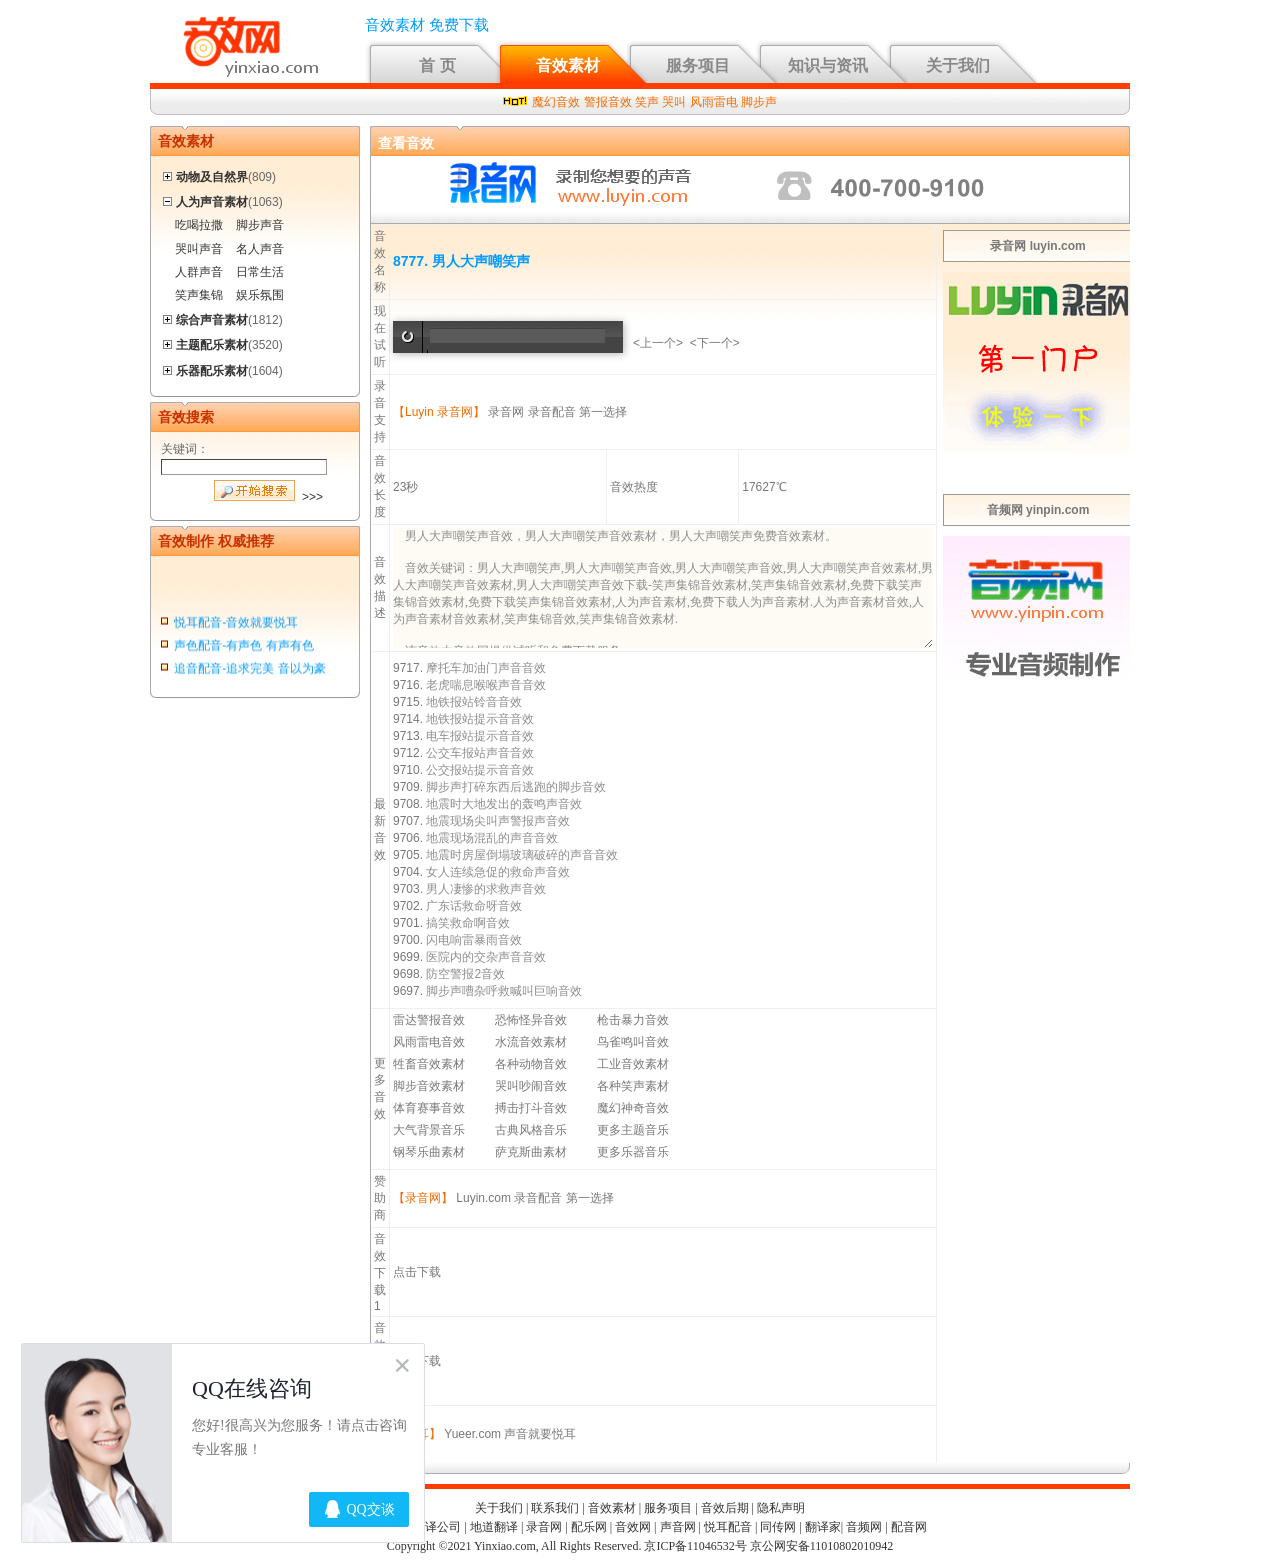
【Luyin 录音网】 (439, 412)
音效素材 (568, 65)
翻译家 (823, 1527)
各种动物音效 (531, 1064)
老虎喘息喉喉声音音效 (486, 685)
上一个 (658, 343)
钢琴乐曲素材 (429, 1152)
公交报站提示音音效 (480, 770)
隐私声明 (781, 1508)
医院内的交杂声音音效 (486, 957)
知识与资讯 (828, 65)
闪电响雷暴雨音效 (474, 940)
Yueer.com (472, 1434)
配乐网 (589, 1527)
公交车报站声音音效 (480, 753)
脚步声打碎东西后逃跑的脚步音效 (516, 787)
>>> (312, 497)
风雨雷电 (714, 102)
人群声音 (199, 272)
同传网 (778, 1527)
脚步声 (759, 102)
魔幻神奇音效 (633, 1108)
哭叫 (674, 102)
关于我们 (958, 65)
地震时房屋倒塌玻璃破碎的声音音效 (522, 855)
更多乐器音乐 (633, 1152)
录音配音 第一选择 (577, 412)
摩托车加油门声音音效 (486, 668)
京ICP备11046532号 (695, 1546)
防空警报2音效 (465, 974)
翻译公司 (437, 1527)
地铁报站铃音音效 (474, 702)
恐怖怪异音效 (531, 1020)
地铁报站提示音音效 (480, 719)
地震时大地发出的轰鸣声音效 (504, 804)
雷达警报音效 (429, 1020)
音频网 (864, 1527)
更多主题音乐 (633, 1130)
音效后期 (725, 1508)
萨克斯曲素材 (531, 1152)
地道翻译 (494, 1527)
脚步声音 (260, 225)
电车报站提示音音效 (480, 736)
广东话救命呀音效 (474, 906)
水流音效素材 (531, 1042)
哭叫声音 (199, 249)
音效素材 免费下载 (427, 25)
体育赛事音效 (429, 1108)
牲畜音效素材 (429, 1064)
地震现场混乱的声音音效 (492, 838)
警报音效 (608, 102)
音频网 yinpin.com (1038, 510)
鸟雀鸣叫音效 (633, 1042)
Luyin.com (483, 1198)
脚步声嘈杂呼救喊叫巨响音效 (504, 991)
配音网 (909, 1527)
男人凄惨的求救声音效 (486, 889)
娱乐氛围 (260, 295)
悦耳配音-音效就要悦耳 (236, 625)
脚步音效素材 (429, 1086)
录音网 (506, 412)
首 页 (437, 65)
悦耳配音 (728, 1527)
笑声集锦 (199, 295)
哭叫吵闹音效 (531, 1086)
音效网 (633, 1527)
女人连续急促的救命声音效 (498, 872)
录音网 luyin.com (1037, 246)
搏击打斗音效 (531, 1108)
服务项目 (698, 65)
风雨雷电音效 (429, 1042)
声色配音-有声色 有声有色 (243, 648)
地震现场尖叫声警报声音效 (498, 821)
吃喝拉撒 (199, 225)
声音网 (678, 1527)
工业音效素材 (633, 1064)
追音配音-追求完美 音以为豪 (249, 671)
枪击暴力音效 (633, 1020)
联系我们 (555, 1508)
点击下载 (417, 1272)
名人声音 (260, 249)
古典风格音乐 (531, 1130)
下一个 (715, 343)
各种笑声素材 (633, 1086)
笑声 (647, 102)
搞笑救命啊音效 (468, 923)
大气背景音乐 (429, 1130)
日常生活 (260, 272)
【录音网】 (423, 1198)
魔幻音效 (556, 102)
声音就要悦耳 (540, 1434)
